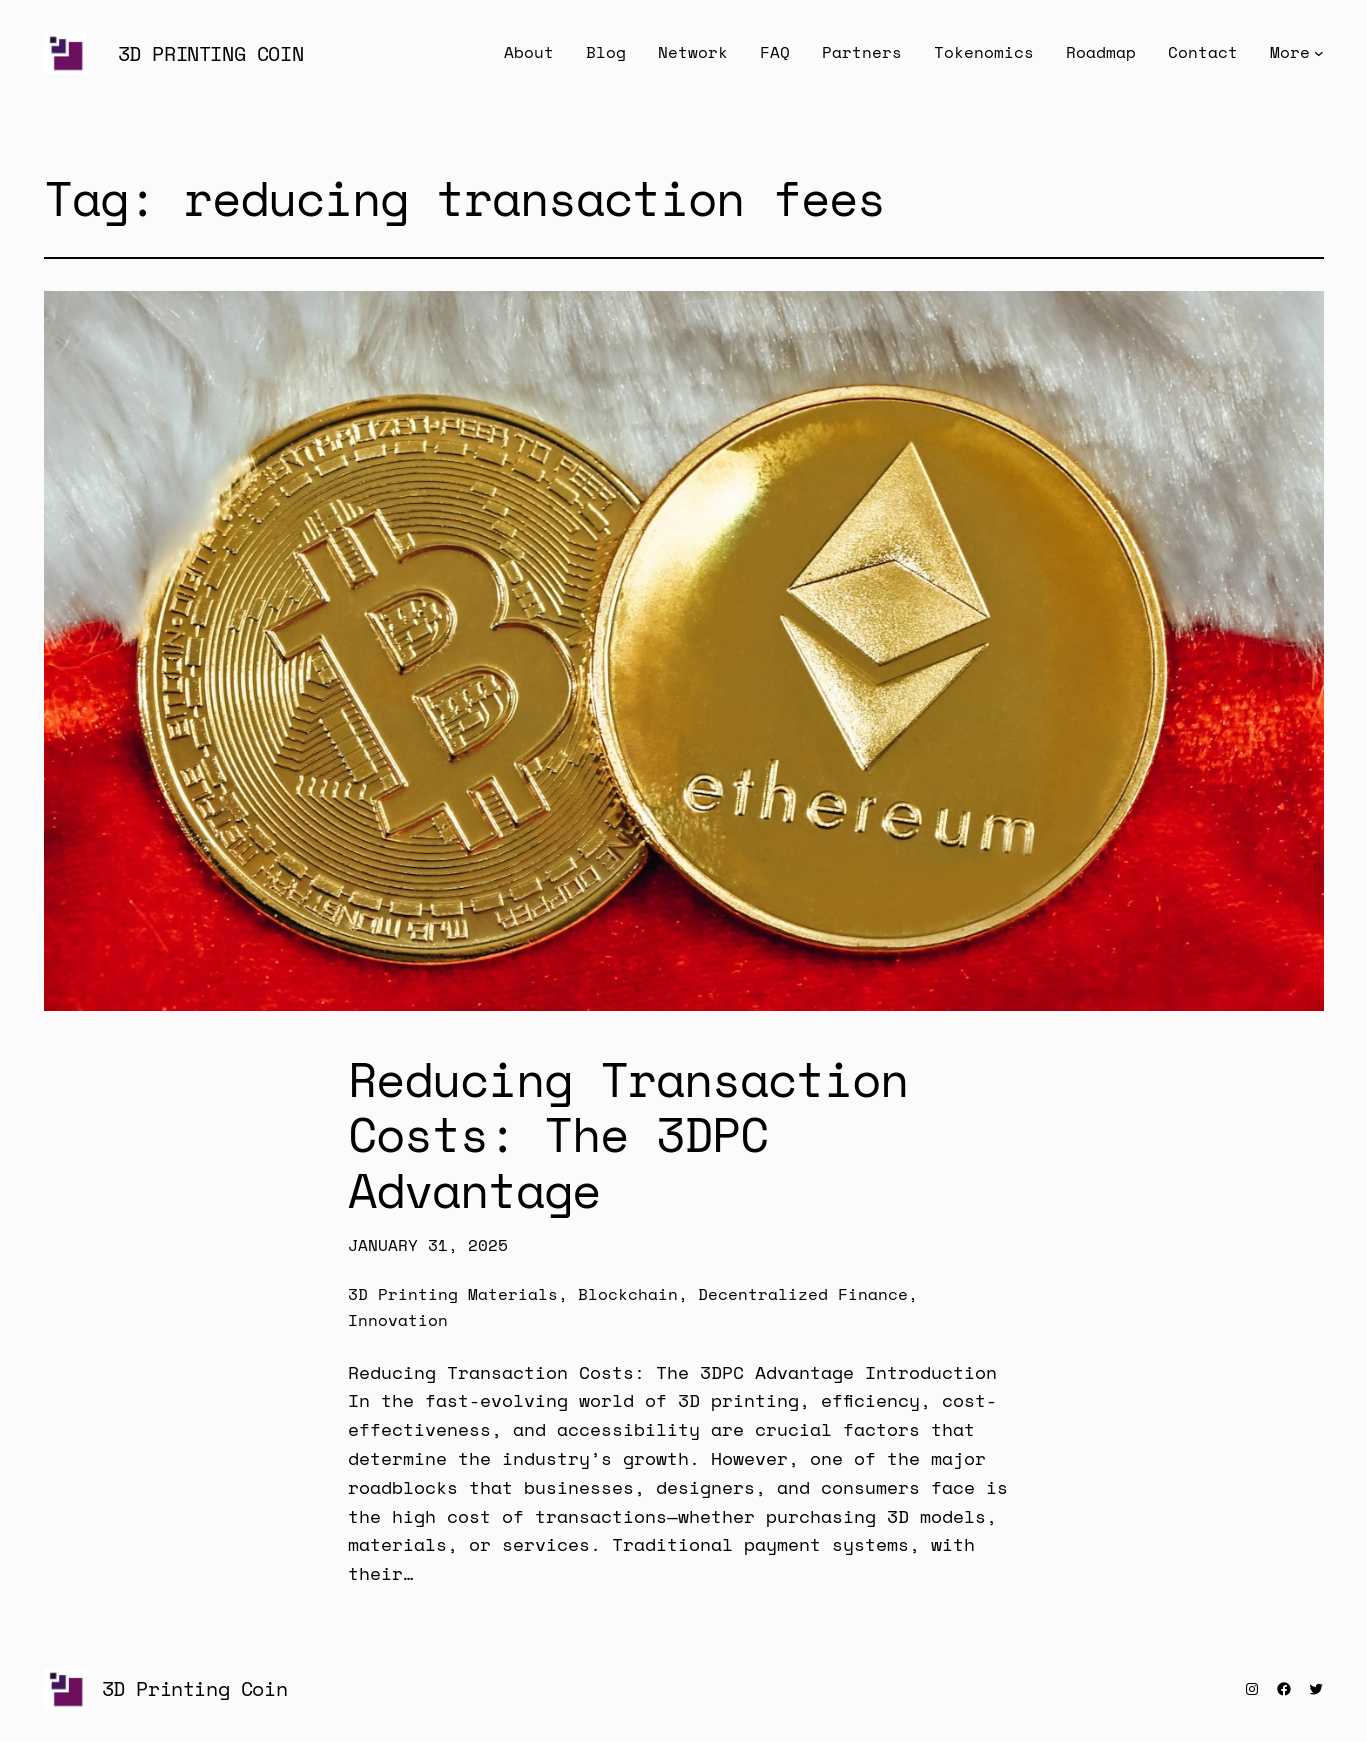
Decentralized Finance (803, 1294)
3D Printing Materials (453, 1294)
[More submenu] (1319, 53)
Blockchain (628, 1294)
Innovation (398, 1320)
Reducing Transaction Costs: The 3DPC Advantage (628, 1134)
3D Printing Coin (211, 53)
